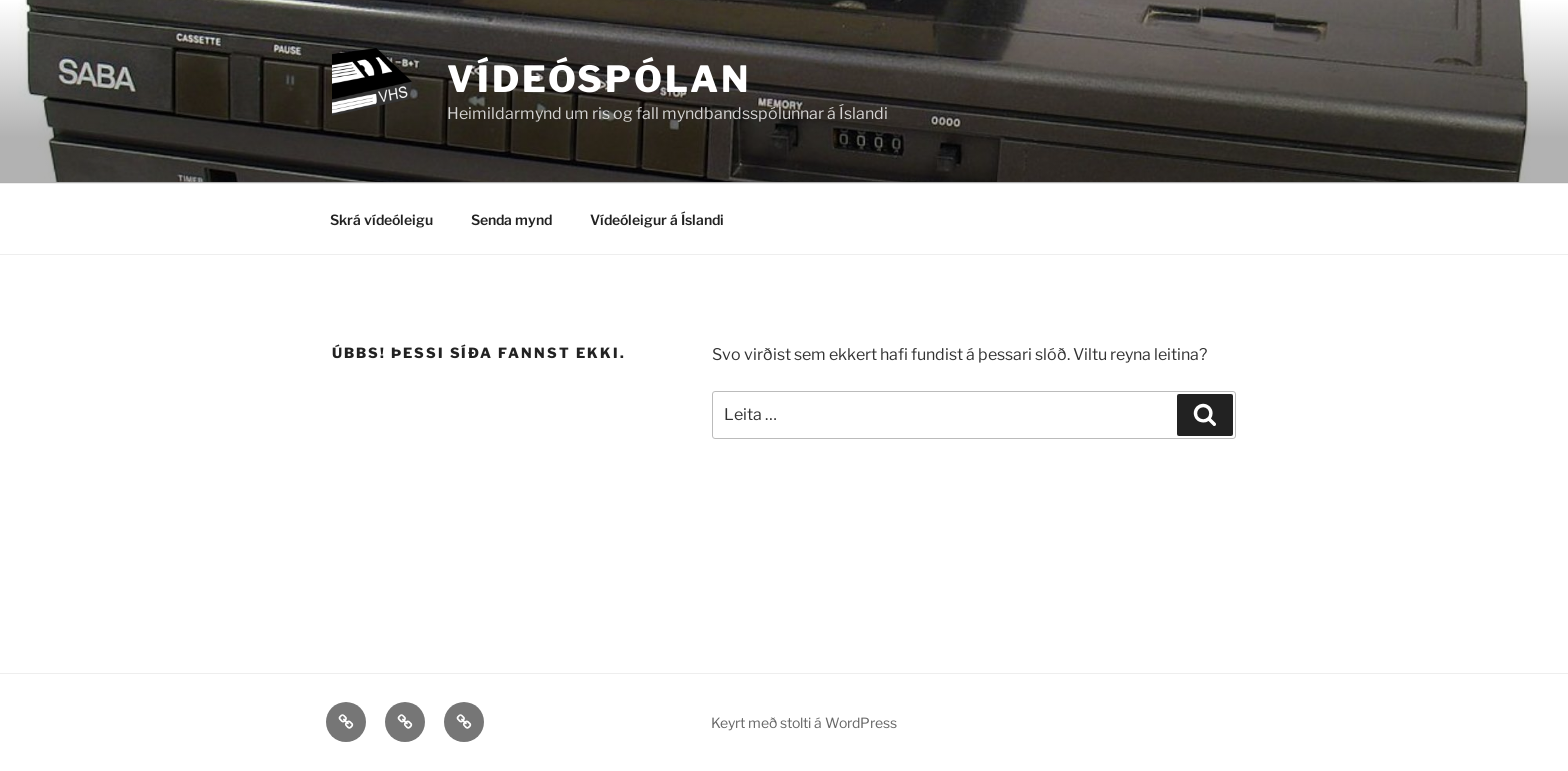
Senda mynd (511, 219)
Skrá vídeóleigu (381, 219)
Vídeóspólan (599, 79)
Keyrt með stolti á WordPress (804, 722)
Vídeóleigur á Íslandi (657, 219)
